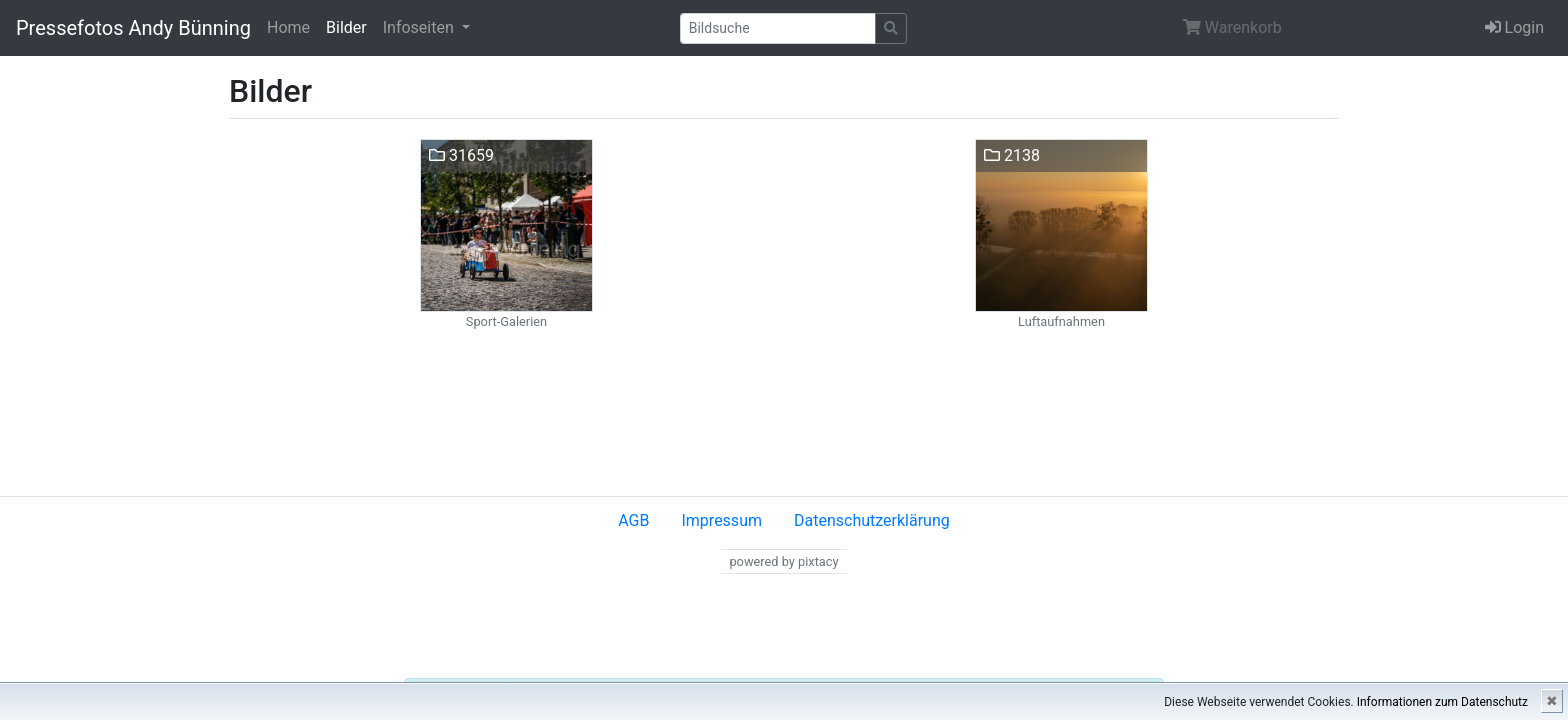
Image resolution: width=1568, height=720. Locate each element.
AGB (633, 520)
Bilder (346, 27)
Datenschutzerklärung (872, 520)
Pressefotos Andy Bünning (133, 28)
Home (288, 27)
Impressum (721, 520)
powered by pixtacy (783, 561)
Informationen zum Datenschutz (1442, 702)
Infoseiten (420, 27)
